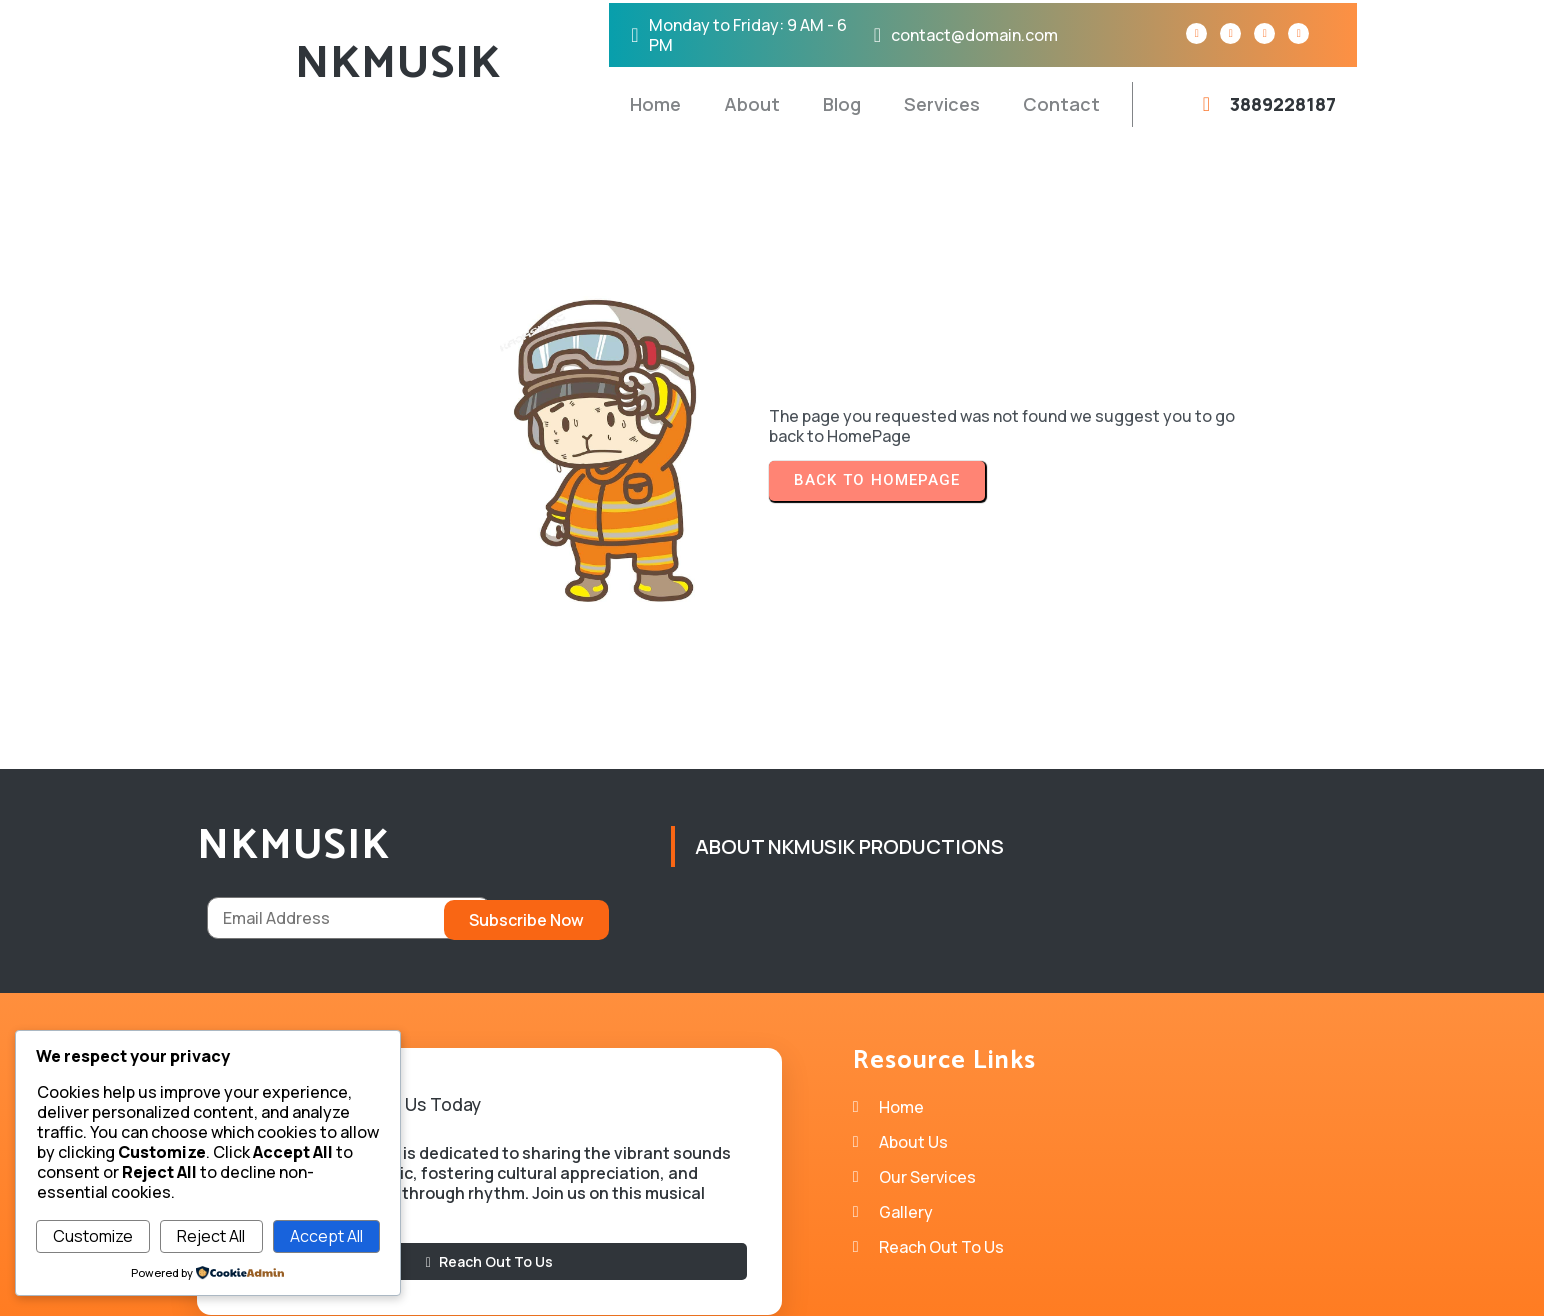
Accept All (326, 1236)
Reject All (211, 1236)
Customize (93, 1236)
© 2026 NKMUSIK (772, 1286)
